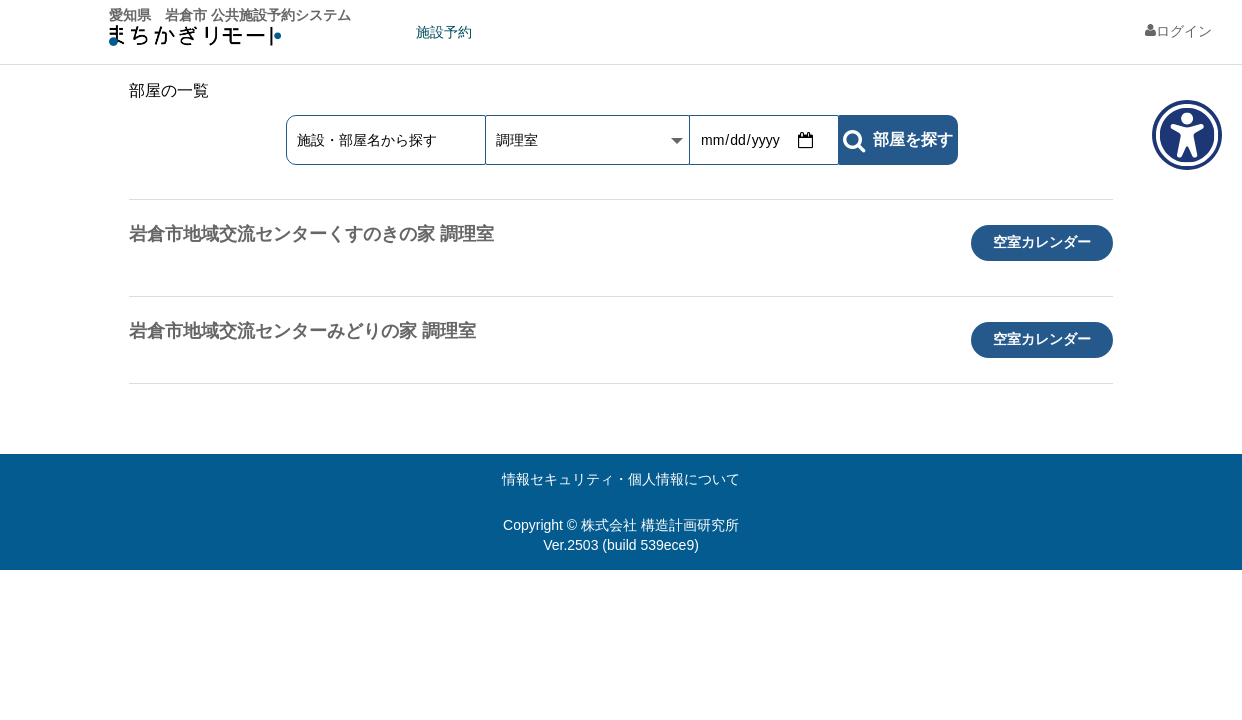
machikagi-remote (195, 40)
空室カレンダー (1042, 242)
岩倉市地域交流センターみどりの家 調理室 (302, 331)
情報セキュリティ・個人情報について (621, 479)
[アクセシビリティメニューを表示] (1187, 135)
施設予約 (444, 32)
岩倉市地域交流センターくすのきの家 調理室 (311, 234)
